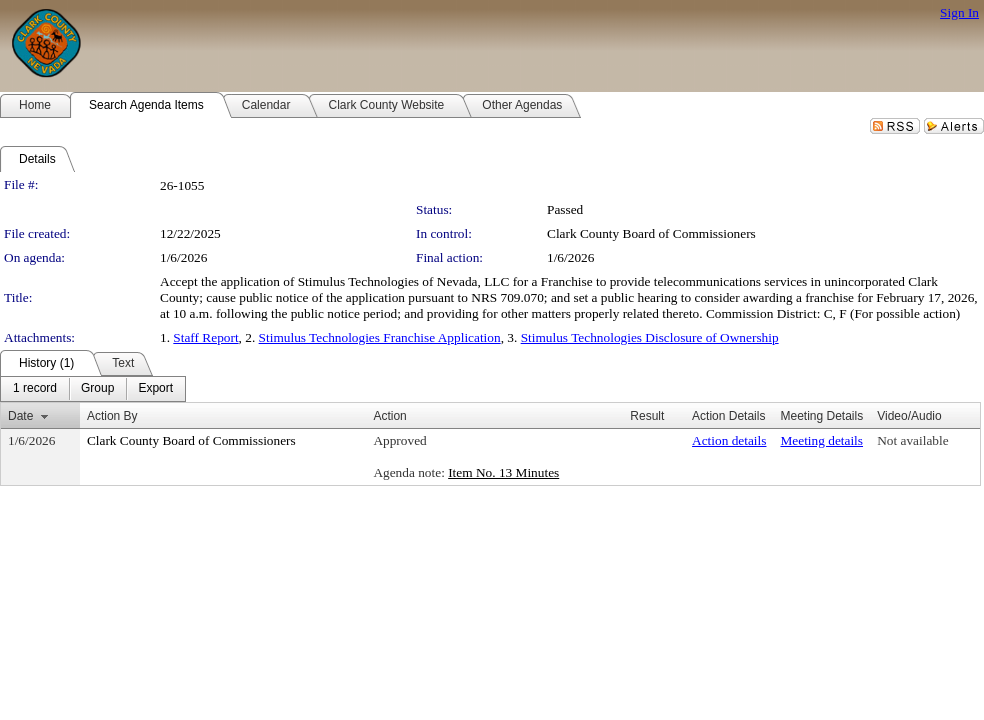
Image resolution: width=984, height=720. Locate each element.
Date (20, 416)
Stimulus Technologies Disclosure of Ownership (650, 337)
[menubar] (93, 389)
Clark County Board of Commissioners (651, 233)
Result (647, 416)
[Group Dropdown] (97, 389)
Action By (112, 416)
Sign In (959, 12)
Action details (729, 440)
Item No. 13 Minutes (503, 472)
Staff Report (205, 337)
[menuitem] (35, 389)
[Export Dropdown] (155, 389)
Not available (912, 440)
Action (389, 416)
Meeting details (821, 440)
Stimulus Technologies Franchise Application (380, 337)
